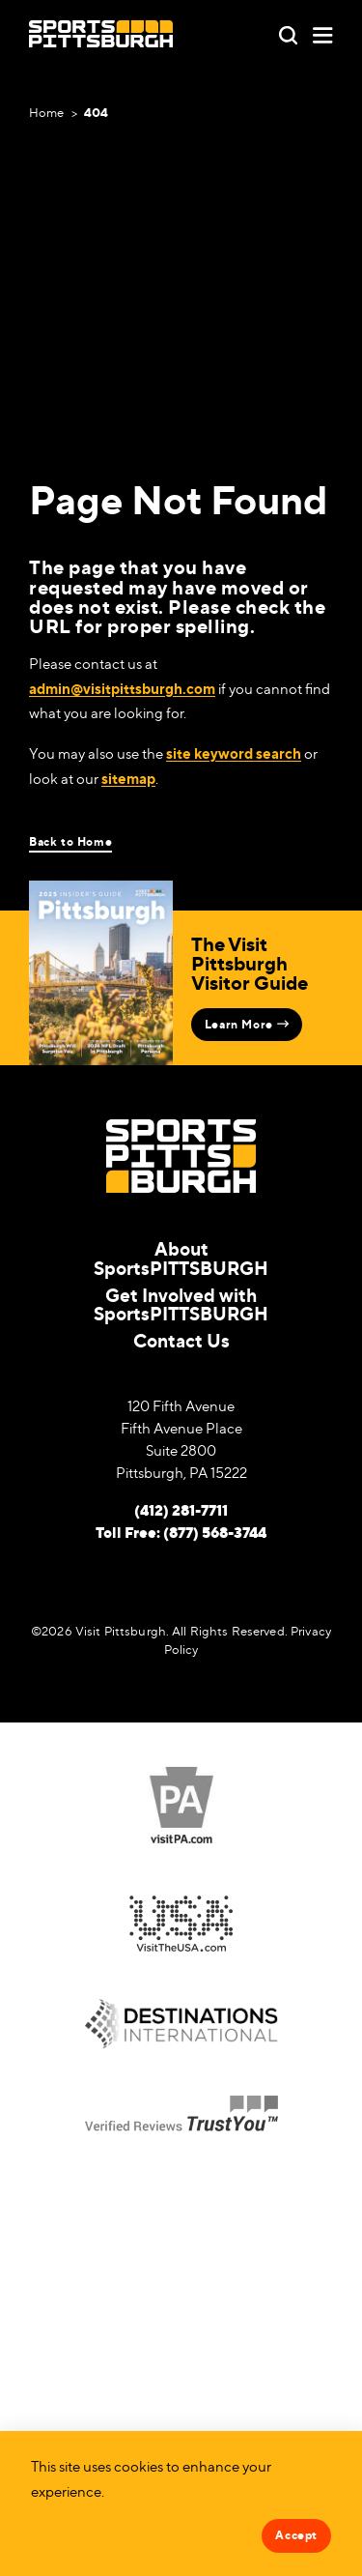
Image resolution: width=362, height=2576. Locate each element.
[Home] (101, 34)
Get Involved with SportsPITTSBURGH (181, 1304)
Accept (296, 2535)
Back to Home (70, 842)
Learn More (247, 1024)
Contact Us (181, 1340)
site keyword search (233, 753)
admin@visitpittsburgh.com (122, 689)
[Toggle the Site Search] (288, 33)
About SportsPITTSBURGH (181, 1257)
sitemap (128, 778)
